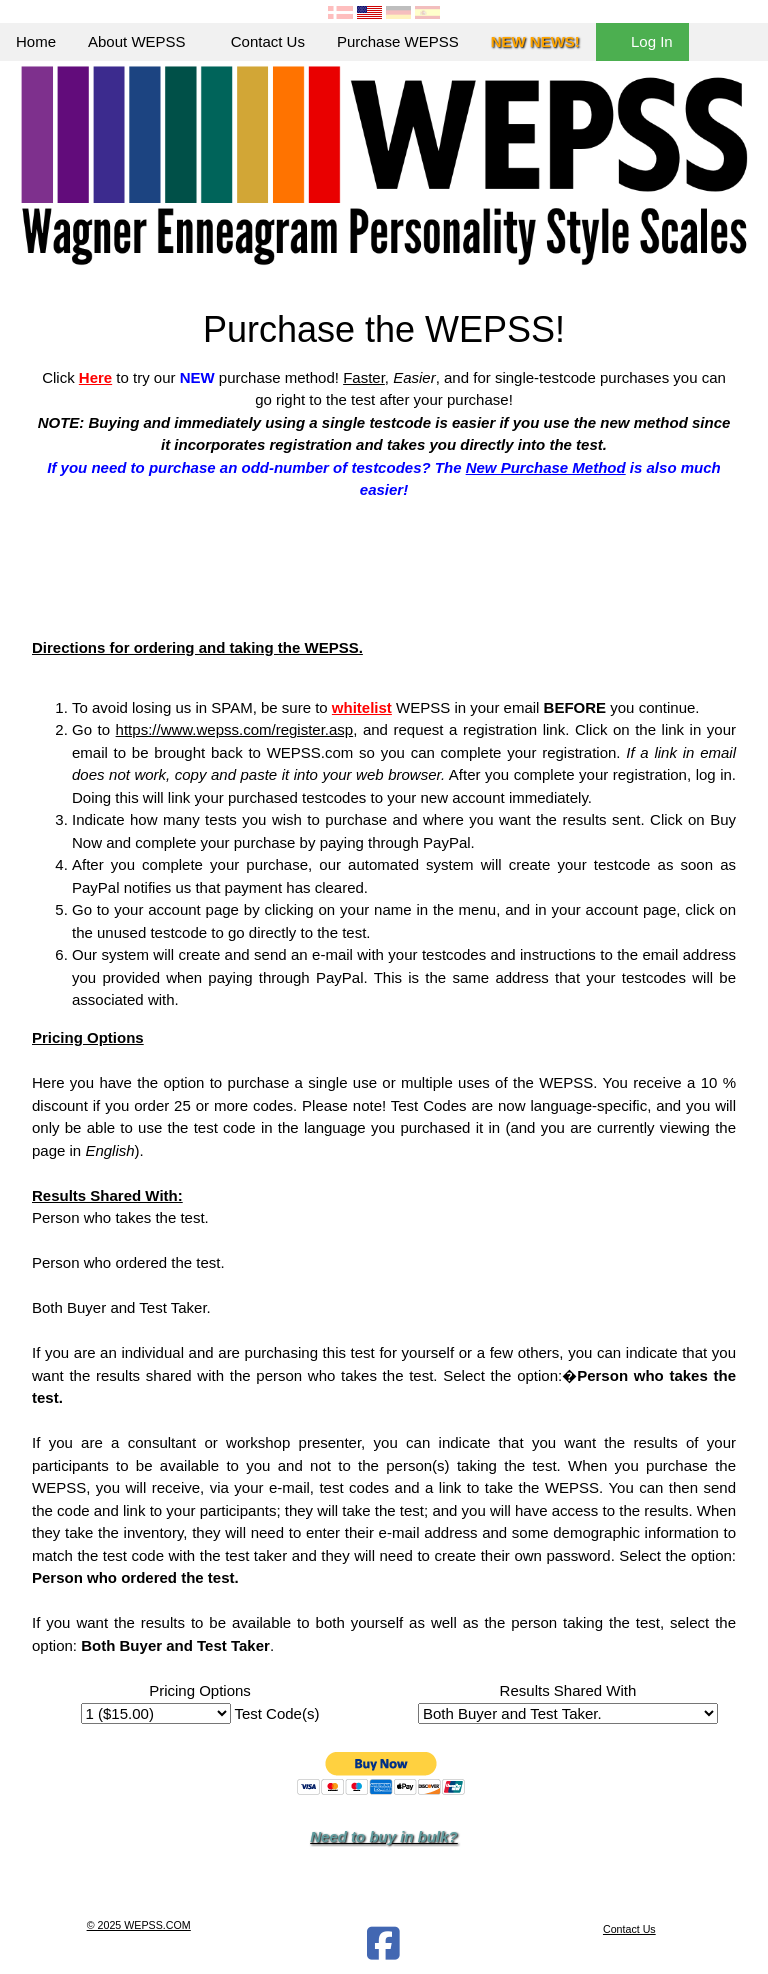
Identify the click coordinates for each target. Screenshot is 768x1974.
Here (95, 377)
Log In (642, 41)
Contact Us (268, 41)
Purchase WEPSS (398, 41)
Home (36, 41)
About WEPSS (143, 41)
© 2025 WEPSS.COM (139, 1925)
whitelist (362, 707)
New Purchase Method (546, 467)
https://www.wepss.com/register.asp (235, 729)
